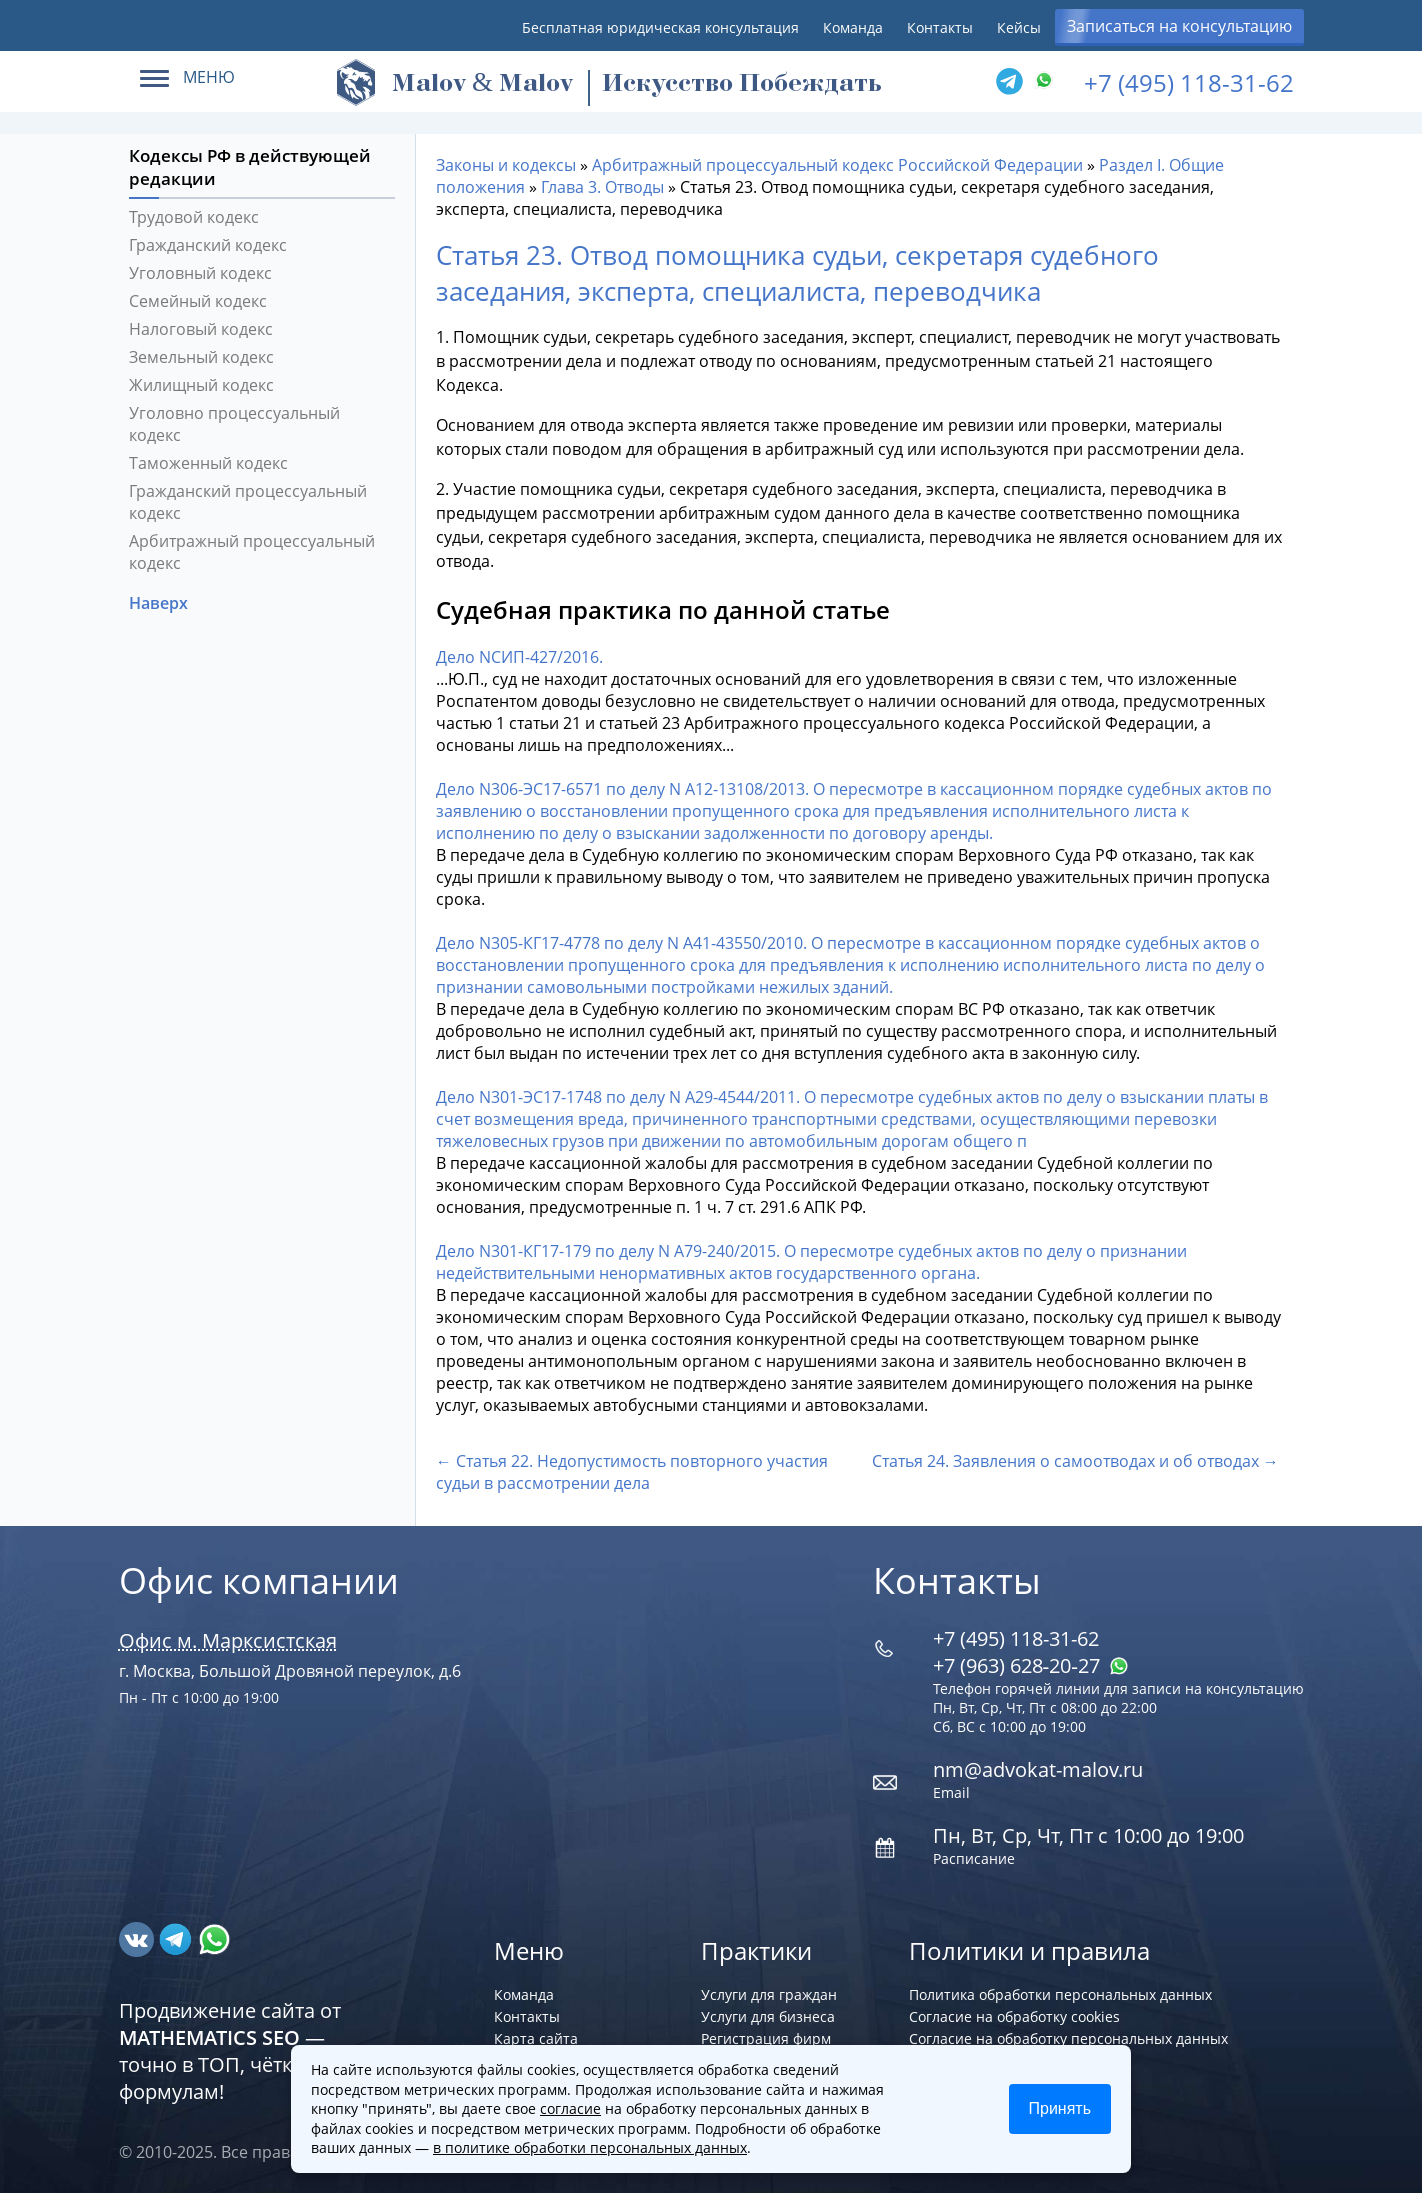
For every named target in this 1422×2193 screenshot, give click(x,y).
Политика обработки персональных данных (1060, 1994)
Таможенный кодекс (208, 463)
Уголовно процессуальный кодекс (234, 424)
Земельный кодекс (201, 357)
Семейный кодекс (198, 301)
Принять (1060, 2108)
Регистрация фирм (766, 2038)
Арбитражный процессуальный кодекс (252, 552)
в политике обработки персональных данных (590, 2147)
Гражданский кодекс (208, 245)
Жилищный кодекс (201, 385)
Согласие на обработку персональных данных (1068, 2038)
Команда (853, 27)
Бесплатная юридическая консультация (660, 27)
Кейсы (1019, 27)
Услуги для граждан (769, 1994)
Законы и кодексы (506, 165)
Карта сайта (536, 2038)
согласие (570, 2108)
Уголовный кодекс (200, 273)
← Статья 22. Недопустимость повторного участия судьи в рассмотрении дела (632, 1472)
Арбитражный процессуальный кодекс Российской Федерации (837, 165)
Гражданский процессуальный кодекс (248, 502)
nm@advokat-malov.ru (1038, 1769)
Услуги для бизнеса (768, 2016)
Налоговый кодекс (201, 329)
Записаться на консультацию (1179, 26)
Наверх (160, 603)
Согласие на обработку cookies (1014, 2016)
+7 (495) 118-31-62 (1189, 82)
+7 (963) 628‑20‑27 (1031, 1665)
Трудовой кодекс (194, 217)
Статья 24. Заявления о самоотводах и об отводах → (1075, 1461)
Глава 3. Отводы (602, 187)
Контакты (940, 27)
